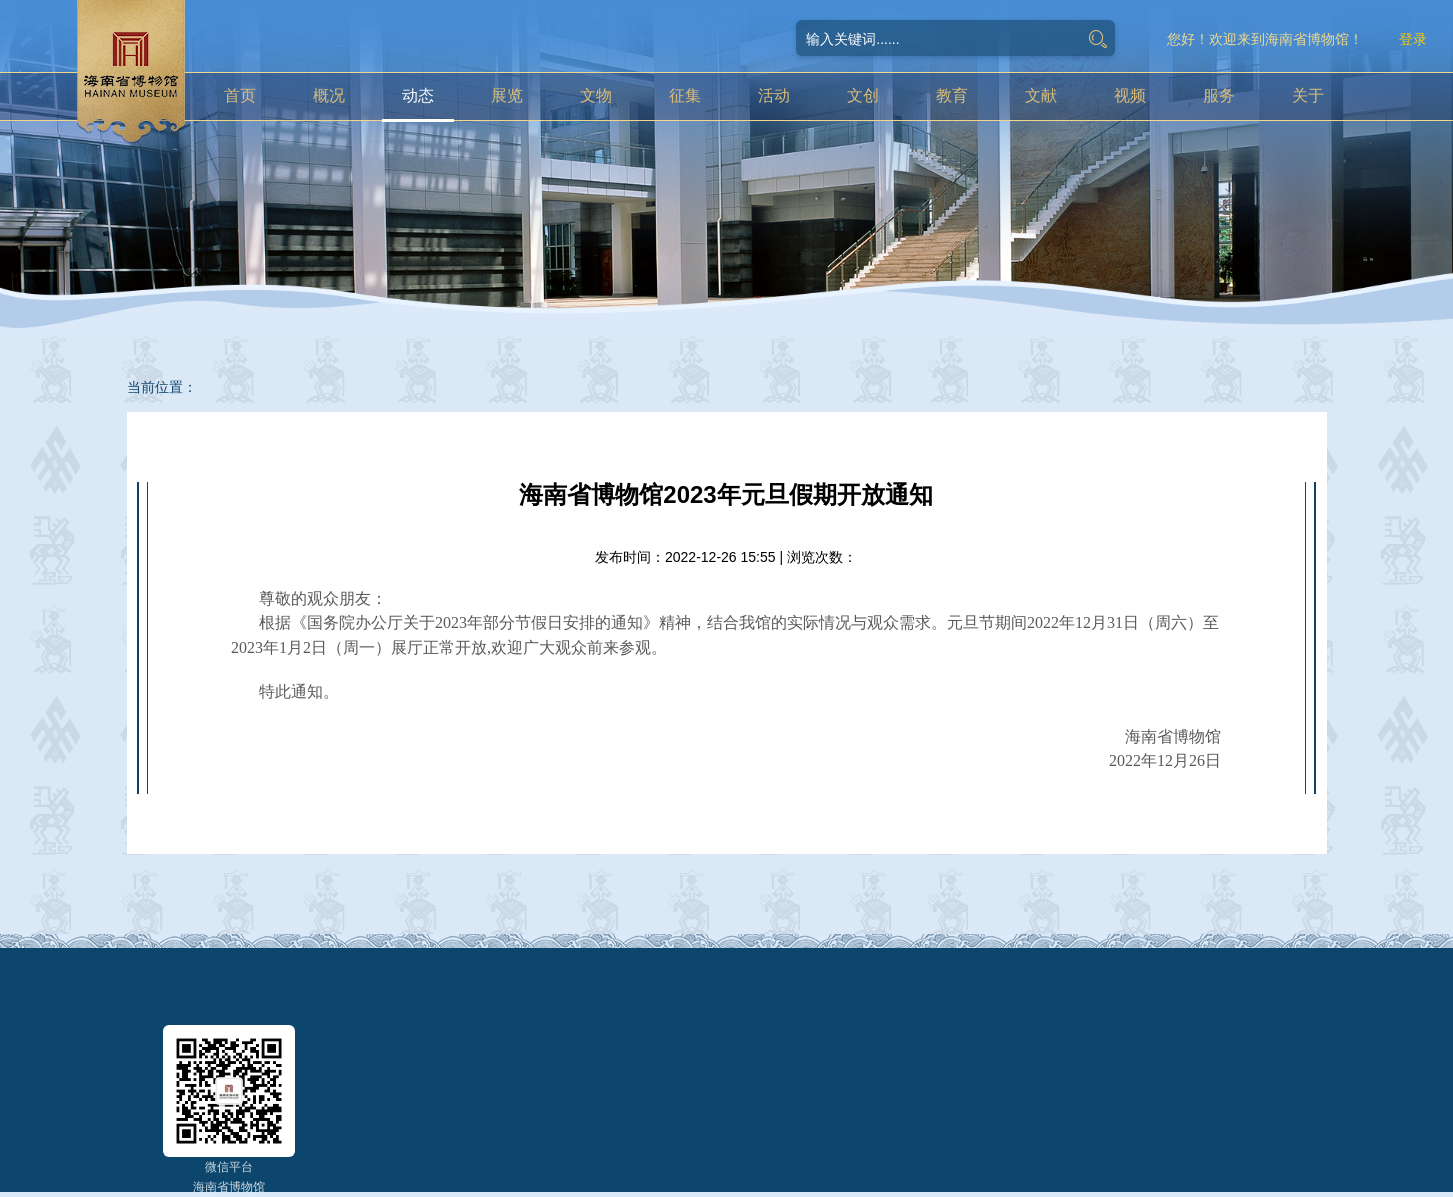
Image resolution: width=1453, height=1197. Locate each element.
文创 (863, 95)
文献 (1041, 95)
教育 (952, 95)
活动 (774, 95)
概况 (329, 95)
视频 (1130, 95)
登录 (1413, 39)
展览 (507, 95)
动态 (418, 95)
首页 (240, 95)
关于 (1308, 95)
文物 (596, 95)
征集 (685, 95)
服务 (1219, 95)
